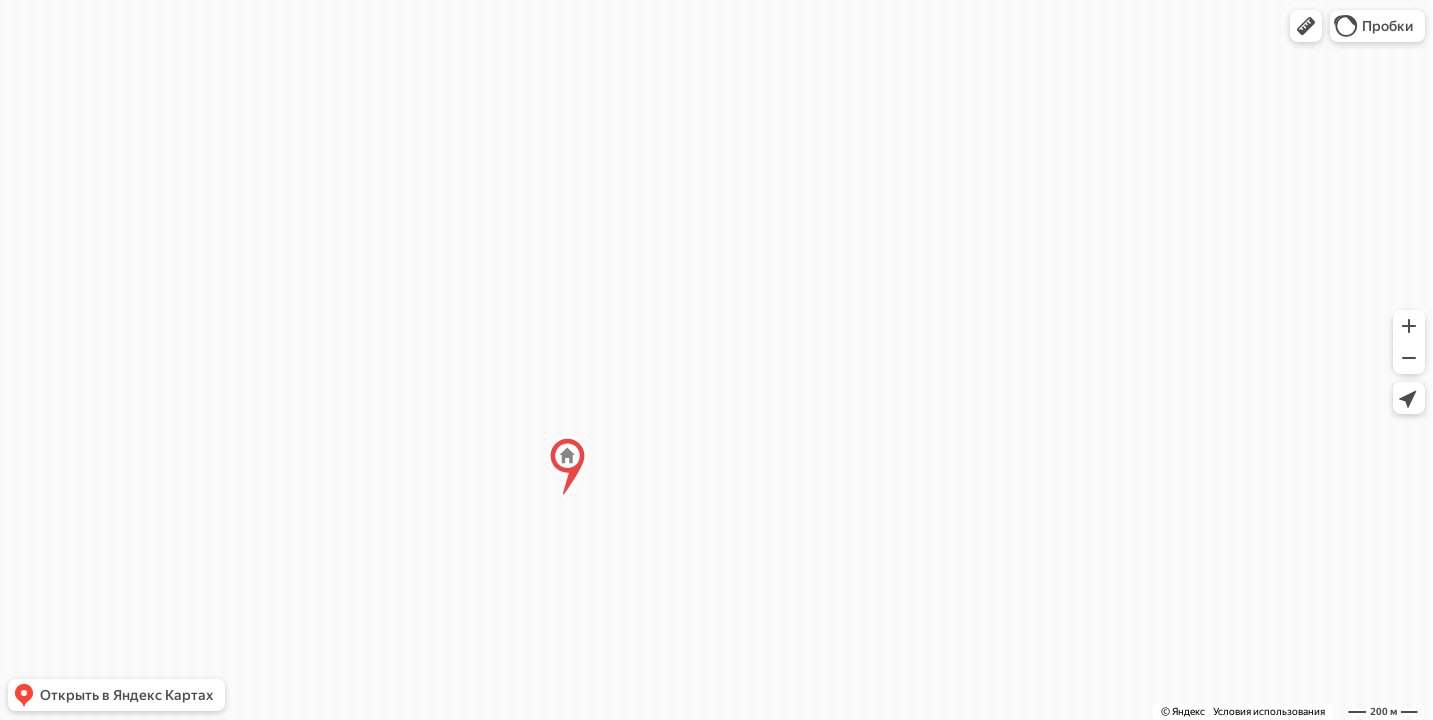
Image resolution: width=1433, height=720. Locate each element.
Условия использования (1269, 711)
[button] (1306, 26)
